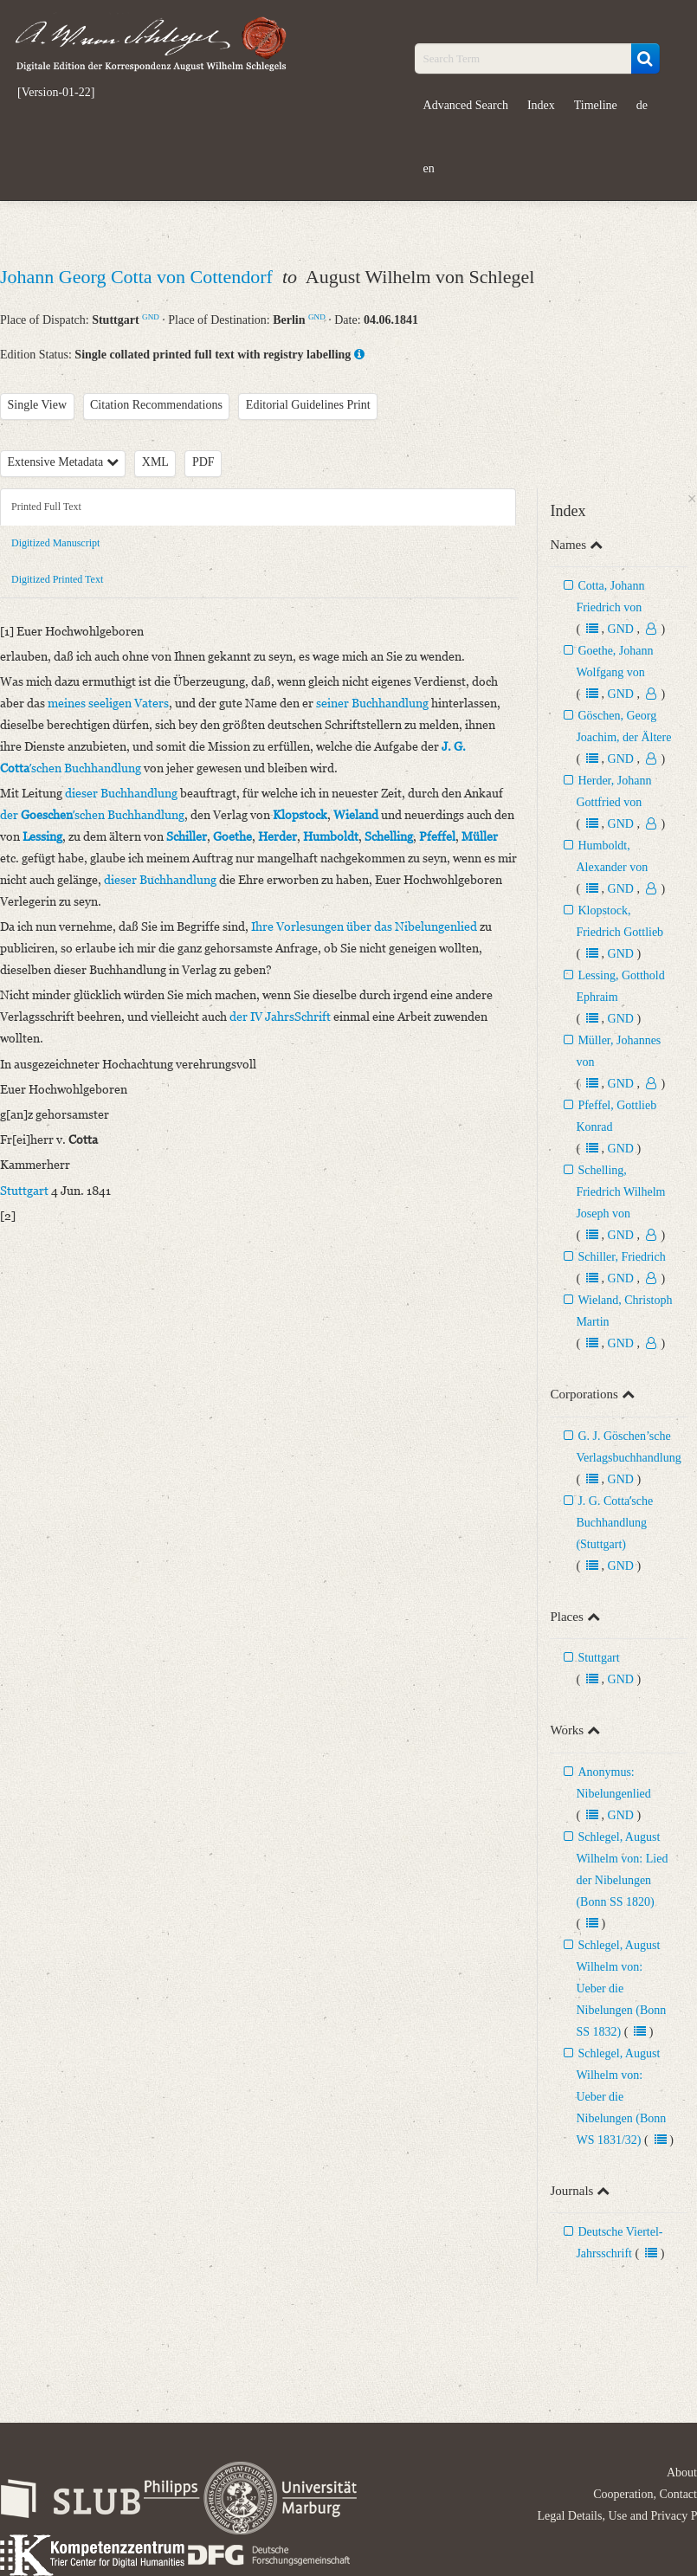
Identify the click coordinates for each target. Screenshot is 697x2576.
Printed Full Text (46, 506)
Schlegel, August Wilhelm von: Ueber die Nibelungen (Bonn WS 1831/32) (621, 2097)
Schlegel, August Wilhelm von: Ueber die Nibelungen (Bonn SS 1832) (621, 1988)
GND (150, 317)
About (682, 2472)
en (429, 168)
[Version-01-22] (55, 93)
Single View (38, 404)
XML (155, 461)
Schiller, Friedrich (621, 1256)
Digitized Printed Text (57, 579)
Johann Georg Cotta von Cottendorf (138, 276)
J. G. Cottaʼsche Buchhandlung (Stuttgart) (614, 1523)
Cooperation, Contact (645, 2494)
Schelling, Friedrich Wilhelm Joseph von (620, 1192)
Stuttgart (598, 1657)
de (642, 105)
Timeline (595, 105)
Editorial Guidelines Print (308, 404)
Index (541, 105)
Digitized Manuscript (55, 543)
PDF (203, 461)
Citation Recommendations (156, 404)
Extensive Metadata (63, 461)
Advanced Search (465, 105)
